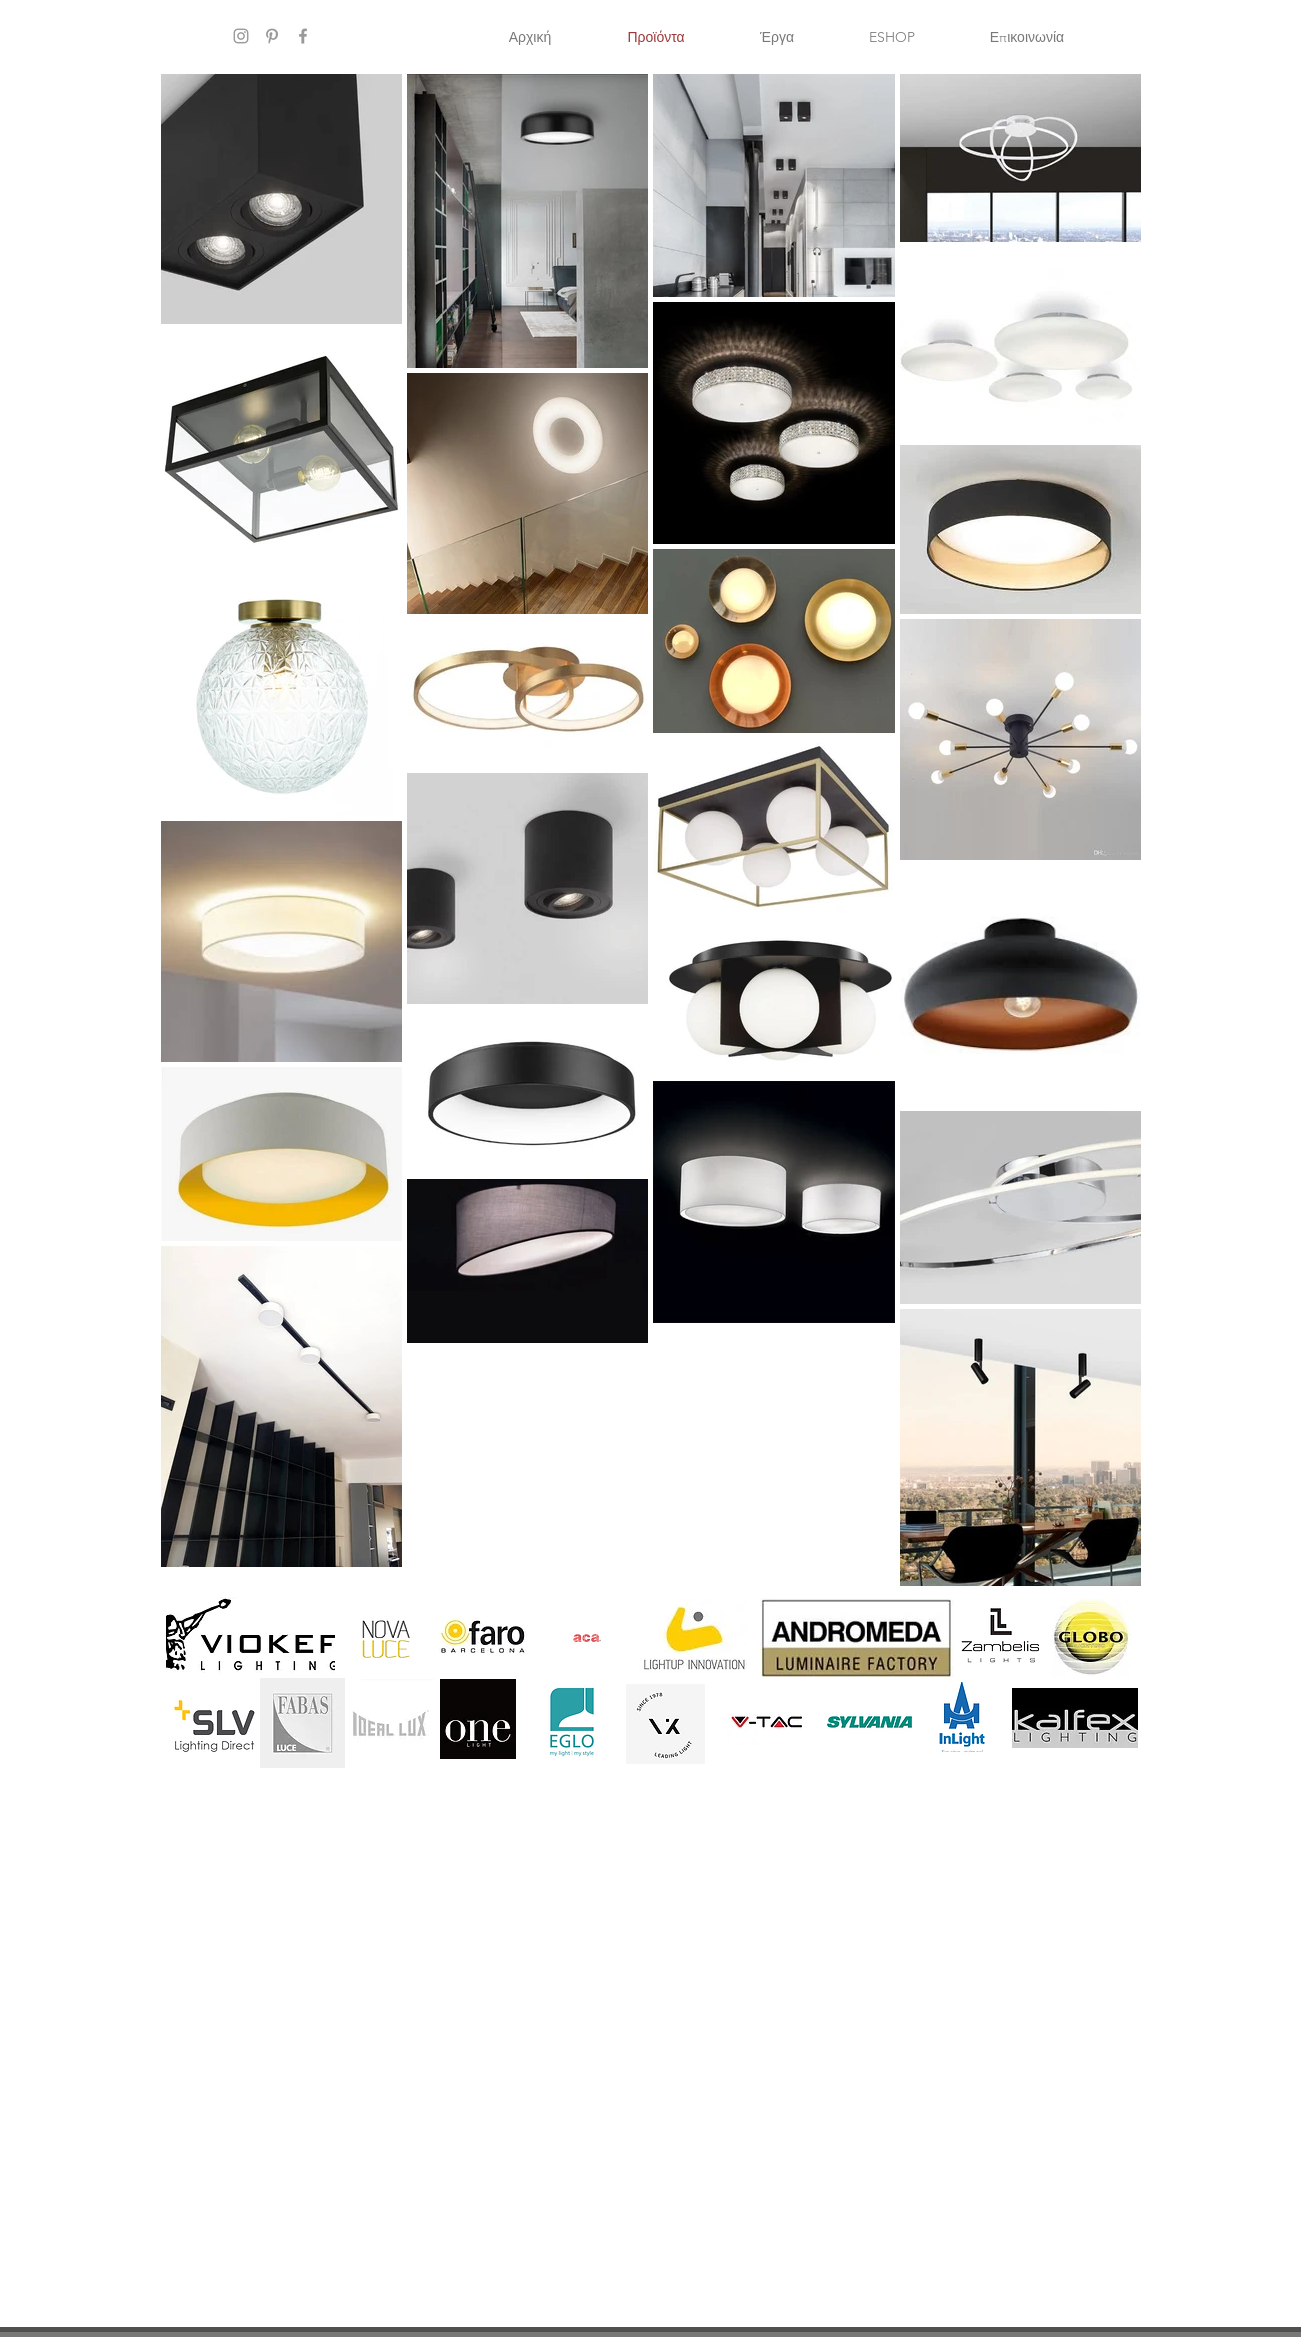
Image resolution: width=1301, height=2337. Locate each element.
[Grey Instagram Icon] (241, 36)
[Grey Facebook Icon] (303, 36)
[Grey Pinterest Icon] (272, 36)
